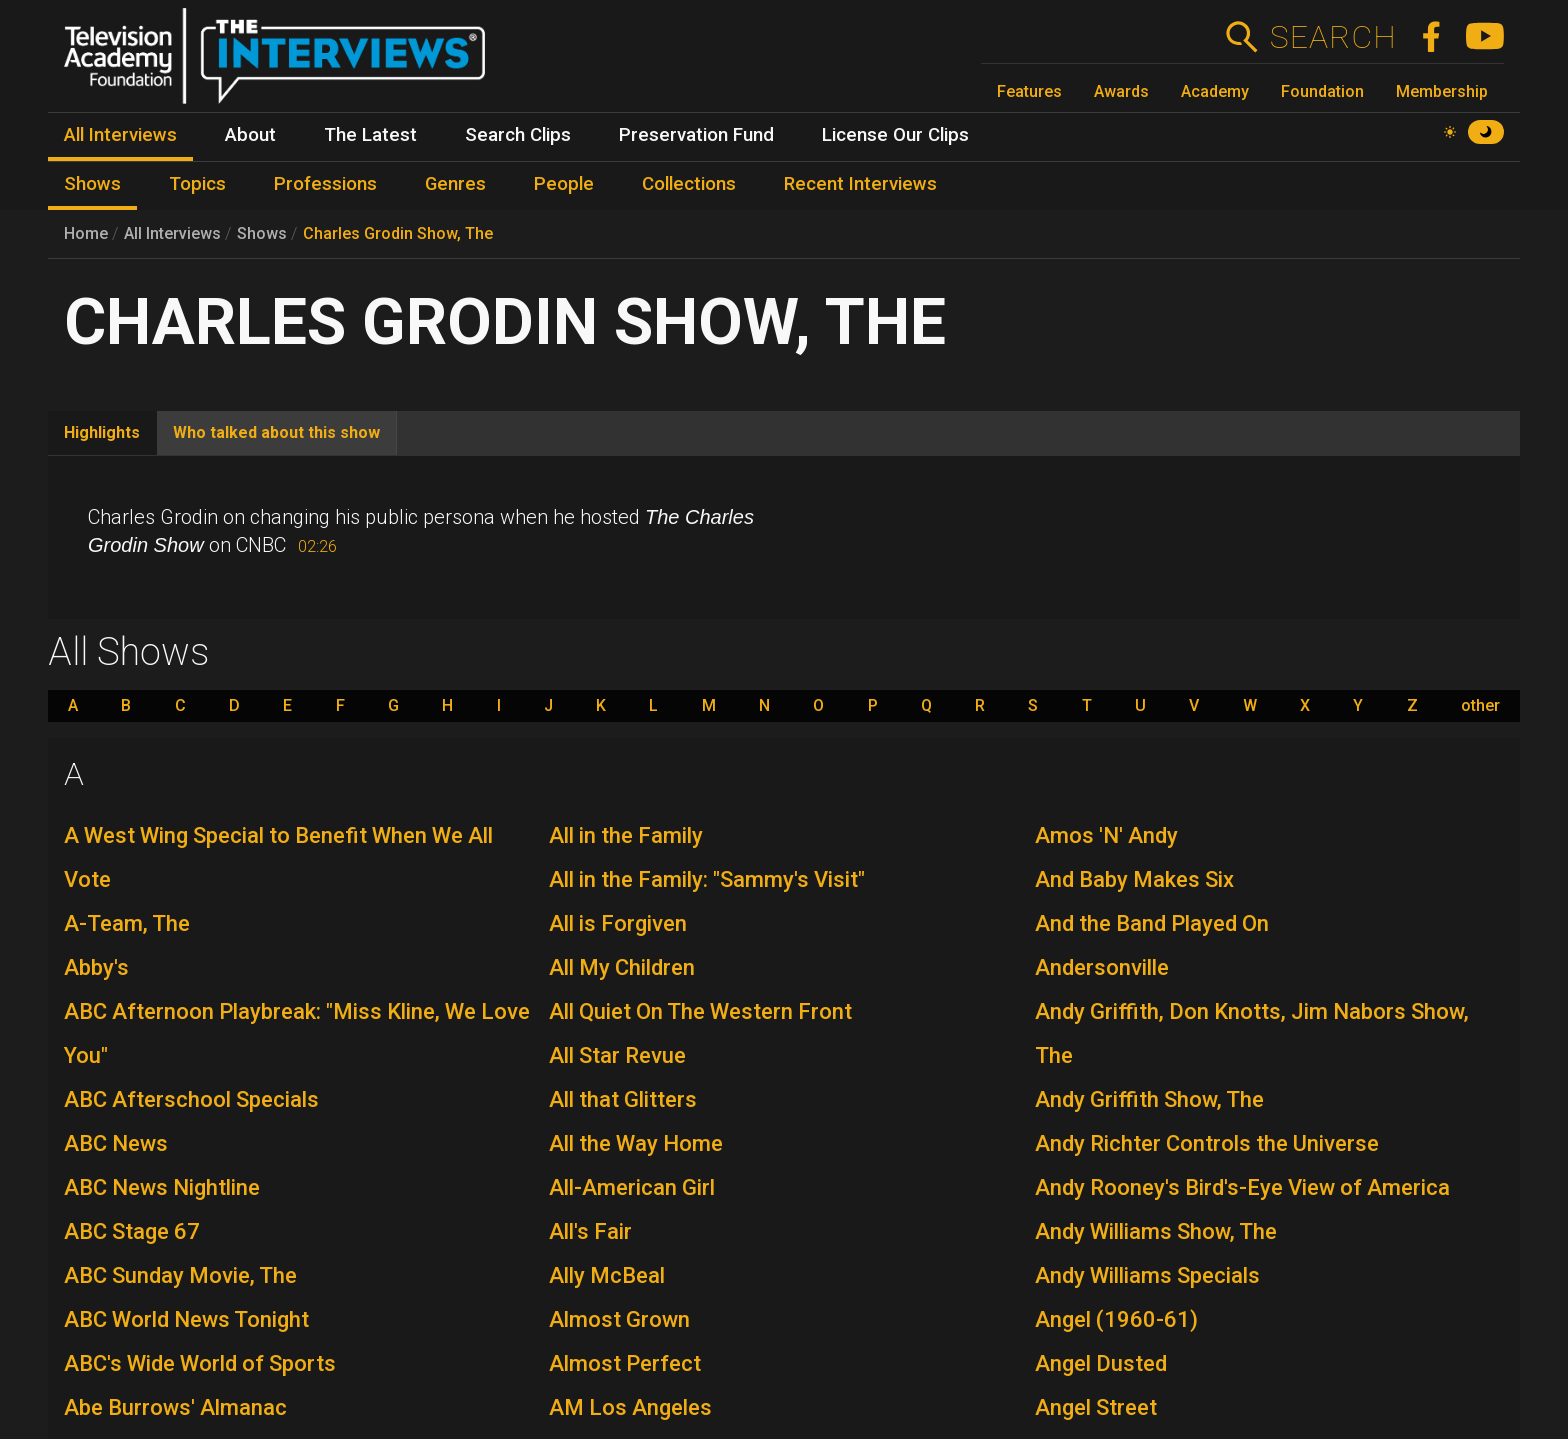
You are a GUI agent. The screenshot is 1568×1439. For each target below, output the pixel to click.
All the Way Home (636, 1143)
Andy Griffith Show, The (1149, 1099)
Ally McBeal (607, 1275)
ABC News (116, 1143)
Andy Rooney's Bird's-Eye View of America (1242, 1187)
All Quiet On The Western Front (700, 1011)
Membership (1442, 91)
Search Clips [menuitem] (518, 135)
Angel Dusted (1101, 1363)
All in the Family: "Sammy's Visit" (707, 879)
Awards (1121, 91)
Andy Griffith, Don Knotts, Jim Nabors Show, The (1252, 1033)
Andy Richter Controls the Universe (1207, 1143)
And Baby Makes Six (1134, 879)
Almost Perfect (625, 1363)
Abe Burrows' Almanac (175, 1407)
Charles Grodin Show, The (398, 233)
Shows (262, 233)
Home (86, 233)
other (1480, 706)
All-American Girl (632, 1187)
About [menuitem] (250, 135)
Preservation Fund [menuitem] (696, 135)
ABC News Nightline (162, 1187)
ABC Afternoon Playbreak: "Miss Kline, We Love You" (297, 1033)
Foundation (1322, 91)
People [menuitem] (564, 184)
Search (1332, 37)
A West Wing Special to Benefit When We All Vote (278, 857)
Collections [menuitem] (689, 184)
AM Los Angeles (630, 1407)
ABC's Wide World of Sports (200, 1363)
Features (1029, 91)
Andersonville (1102, 967)
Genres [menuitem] (455, 184)
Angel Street (1096, 1407)
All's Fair (590, 1231)
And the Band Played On (1152, 923)
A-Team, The (127, 923)
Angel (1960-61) (1116, 1319)
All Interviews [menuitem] (120, 135)
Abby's (96, 967)
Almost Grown (619, 1319)
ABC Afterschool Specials (191, 1099)
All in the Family (626, 835)
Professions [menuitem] (325, 184)
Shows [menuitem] (92, 184)
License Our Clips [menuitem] (895, 135)
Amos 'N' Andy (1106, 835)
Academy (1215, 91)
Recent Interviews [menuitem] (860, 184)
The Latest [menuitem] (370, 135)
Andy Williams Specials (1147, 1275)
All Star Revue (617, 1055)
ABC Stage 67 (132, 1231)
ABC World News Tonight (186, 1319)
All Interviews (172, 233)
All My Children (622, 967)
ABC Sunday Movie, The (180, 1275)
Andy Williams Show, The (1156, 1231)
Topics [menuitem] (197, 184)
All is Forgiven (618, 923)
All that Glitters (623, 1099)
